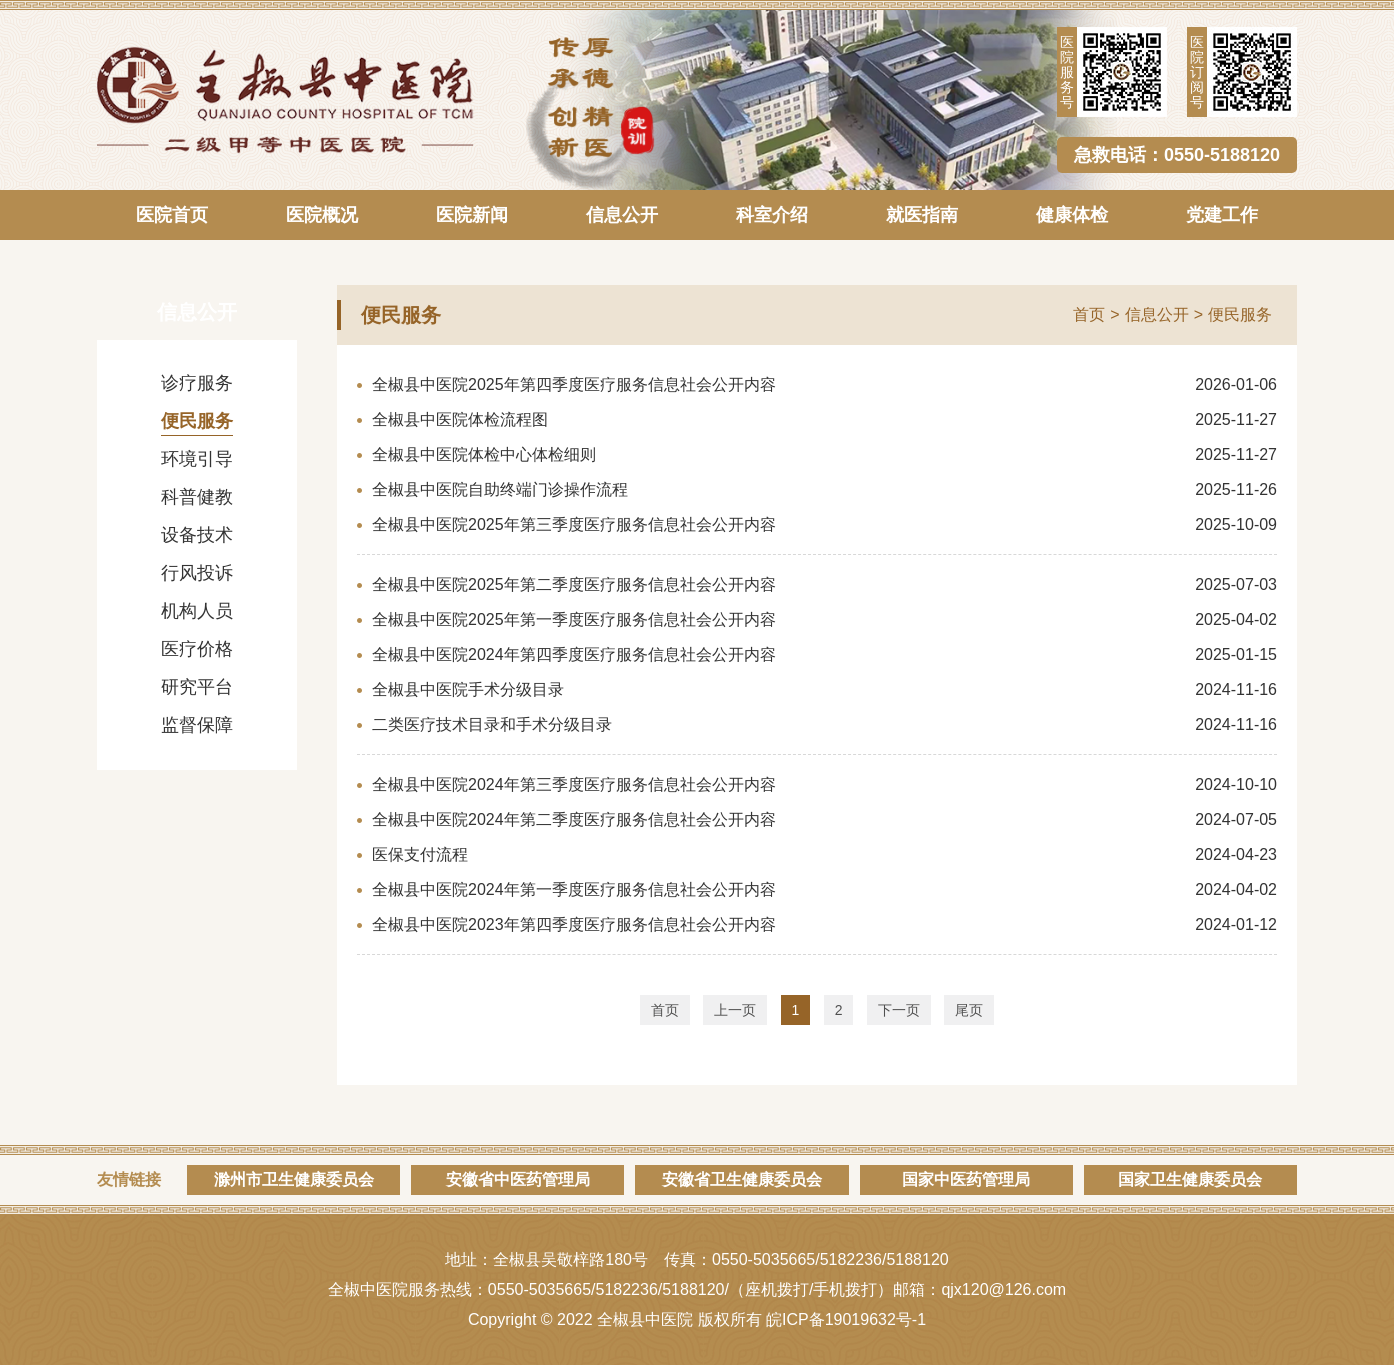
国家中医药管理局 (966, 1179)
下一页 (899, 1010)
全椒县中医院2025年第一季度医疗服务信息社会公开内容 (574, 619)
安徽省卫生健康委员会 (742, 1179)
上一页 (735, 1010)
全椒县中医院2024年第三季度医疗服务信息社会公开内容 (574, 784)
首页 (1089, 314)
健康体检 (1072, 215)
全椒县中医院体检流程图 (460, 419)
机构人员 (197, 611)
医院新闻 (472, 215)
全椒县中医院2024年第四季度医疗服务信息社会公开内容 (574, 654)
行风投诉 (197, 573)
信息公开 (622, 215)
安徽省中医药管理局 (518, 1179)
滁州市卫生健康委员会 (294, 1179)
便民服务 (197, 421)
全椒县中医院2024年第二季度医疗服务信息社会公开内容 (574, 819)
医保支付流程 (420, 854)
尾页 (969, 1010)
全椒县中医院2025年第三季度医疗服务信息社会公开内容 (574, 524)
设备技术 (197, 535)
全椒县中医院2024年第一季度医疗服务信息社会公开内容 (574, 889)
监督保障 (197, 725)
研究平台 (197, 687)
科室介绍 (772, 215)
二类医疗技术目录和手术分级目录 (492, 724)
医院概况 (322, 215)
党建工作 (1222, 215)
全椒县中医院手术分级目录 (468, 689)
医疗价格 (197, 649)
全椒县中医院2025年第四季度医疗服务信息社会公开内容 (574, 384)
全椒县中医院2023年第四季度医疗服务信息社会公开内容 (574, 924)
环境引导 (197, 459)
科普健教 (197, 497)
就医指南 (922, 215)
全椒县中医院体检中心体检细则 (484, 454)
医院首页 (172, 215)
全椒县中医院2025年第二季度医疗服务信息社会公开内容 (574, 584)
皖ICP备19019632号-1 (846, 1319)
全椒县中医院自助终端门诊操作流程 (500, 489)
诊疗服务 (197, 383)
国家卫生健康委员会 (1190, 1179)
